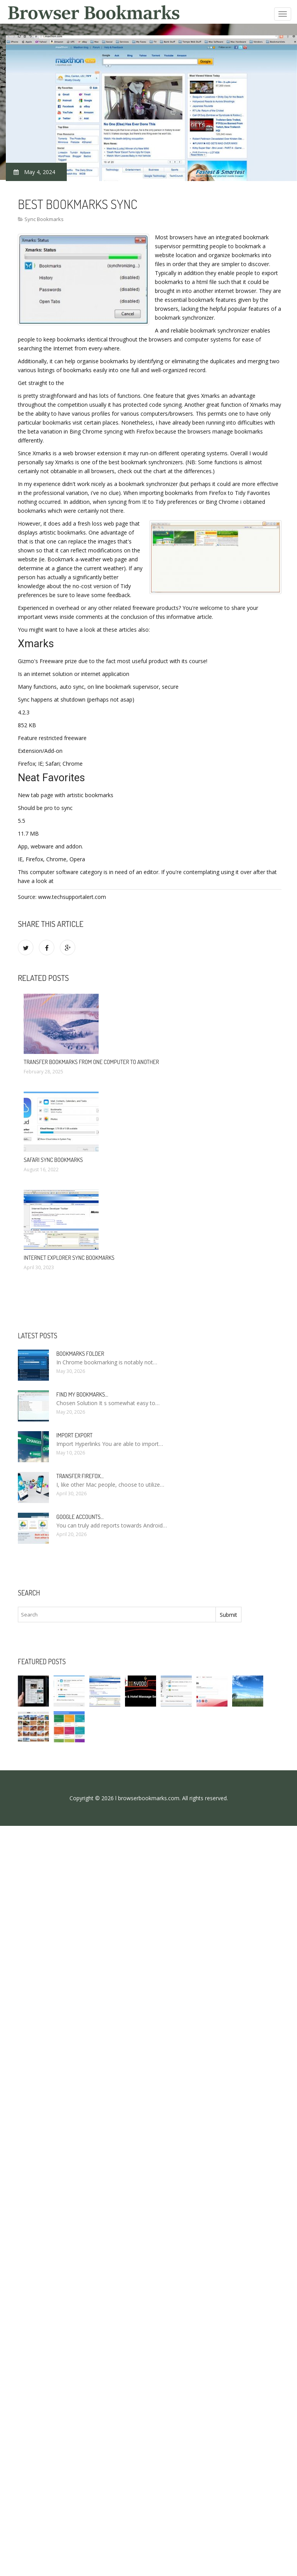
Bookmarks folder (80, 1353)
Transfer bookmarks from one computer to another (91, 1062)
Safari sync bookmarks (53, 1159)
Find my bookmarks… (82, 1394)
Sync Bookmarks (44, 219)
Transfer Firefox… (80, 1476)
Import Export (74, 1435)
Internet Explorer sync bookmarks (69, 1257)
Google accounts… (80, 1517)
